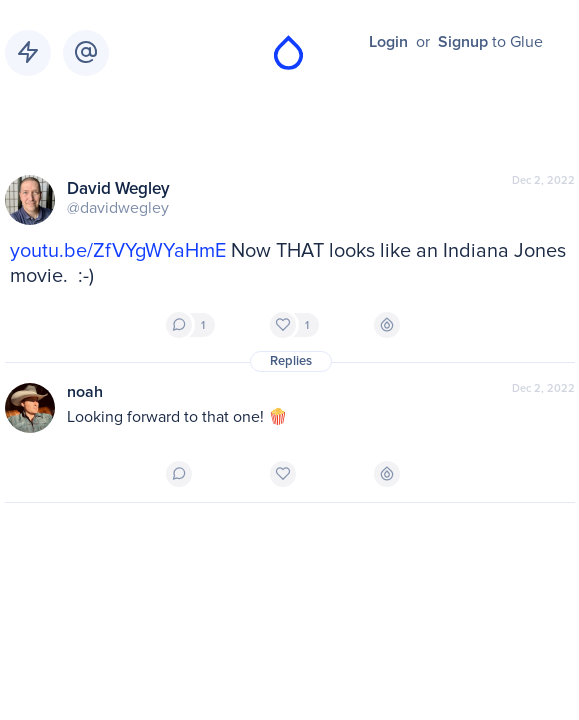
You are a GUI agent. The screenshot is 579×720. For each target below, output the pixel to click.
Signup (463, 42)
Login (388, 42)
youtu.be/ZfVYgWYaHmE (118, 251)
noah (85, 392)
